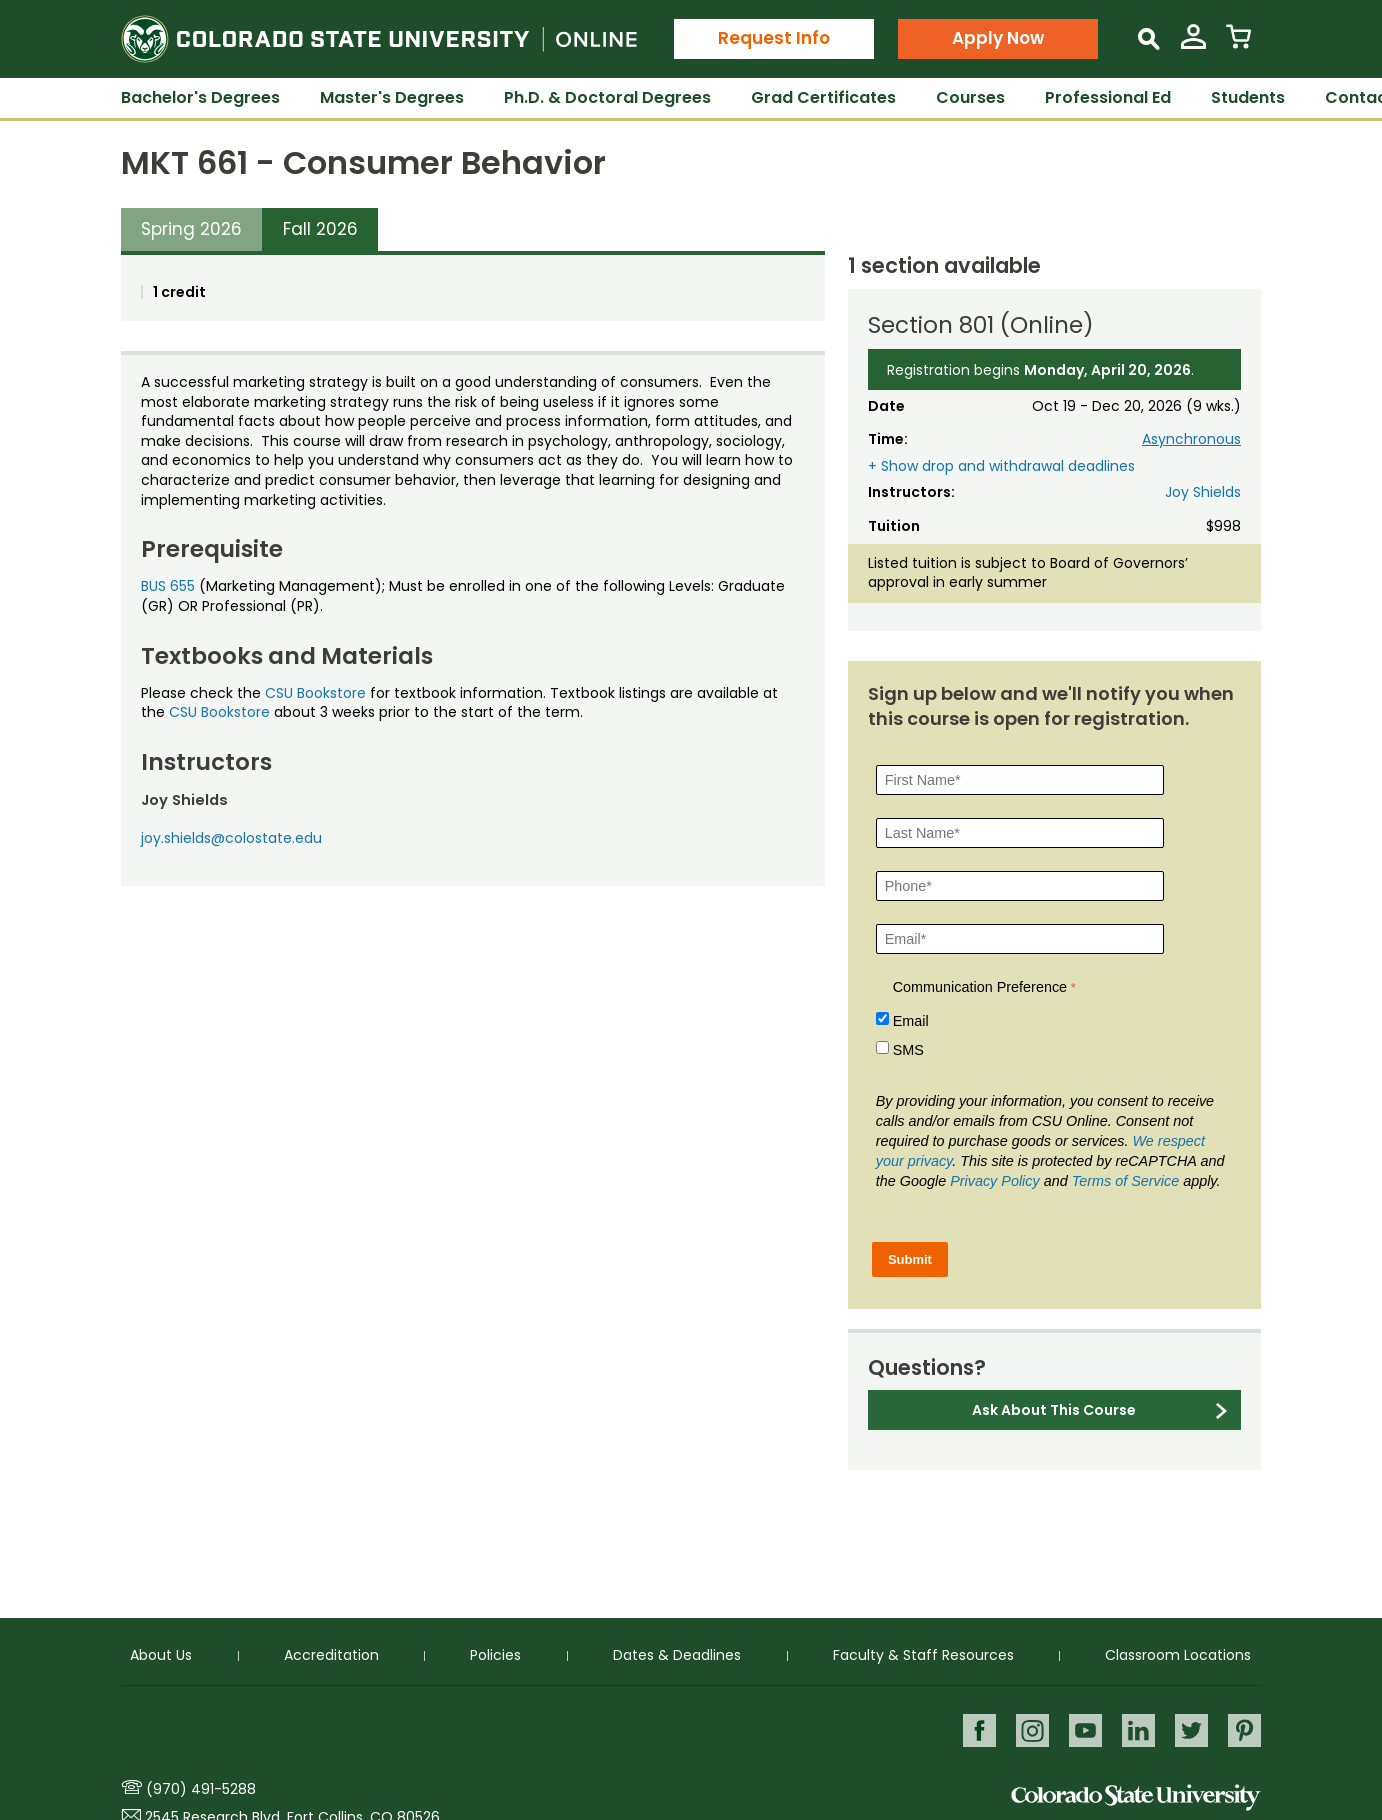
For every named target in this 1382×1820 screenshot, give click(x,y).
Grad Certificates (823, 97)
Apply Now (998, 38)
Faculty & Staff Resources (923, 1654)
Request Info (774, 38)
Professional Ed (1108, 97)
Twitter (1190, 1729)
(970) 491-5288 (201, 1789)
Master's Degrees (392, 97)
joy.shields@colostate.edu (231, 838)
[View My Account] (1193, 44)
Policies (495, 1654)
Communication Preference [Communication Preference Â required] (980, 987)
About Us (161, 1654)
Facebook (974, 1729)
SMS (908, 1050)
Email (911, 1021)
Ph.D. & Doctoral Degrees (607, 97)
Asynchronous (1191, 439)
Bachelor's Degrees (200, 97)
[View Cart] (1238, 44)
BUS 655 (168, 586)
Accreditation (331, 1654)
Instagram (1028, 1729)
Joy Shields (1203, 492)
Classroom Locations (1178, 1654)
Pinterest (1244, 1729)
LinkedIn (1136, 1729)
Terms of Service (1125, 1181)
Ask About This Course (1054, 1410)
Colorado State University (1136, 1797)
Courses (970, 97)
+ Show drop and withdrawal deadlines (1001, 466)
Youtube (1082, 1729)
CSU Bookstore (315, 693)
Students (1248, 97)
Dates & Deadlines (677, 1654)
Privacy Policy (995, 1181)
